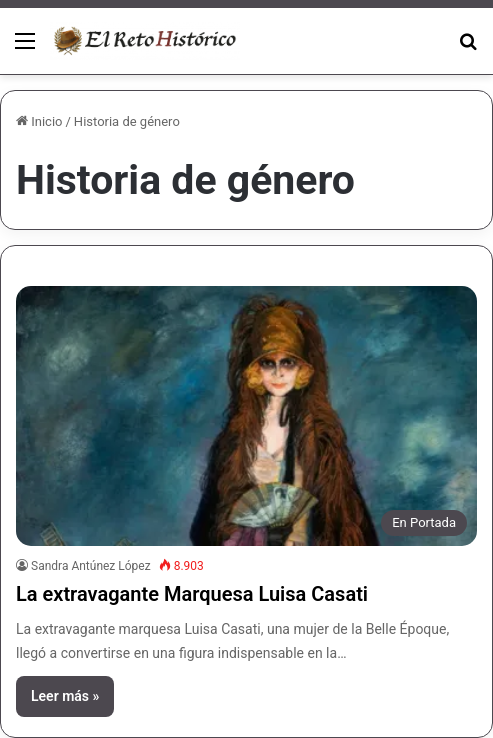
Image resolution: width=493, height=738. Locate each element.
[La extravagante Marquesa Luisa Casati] (246, 416)
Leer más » (65, 696)
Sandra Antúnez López (91, 566)
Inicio (39, 121)
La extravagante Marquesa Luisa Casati (192, 594)
